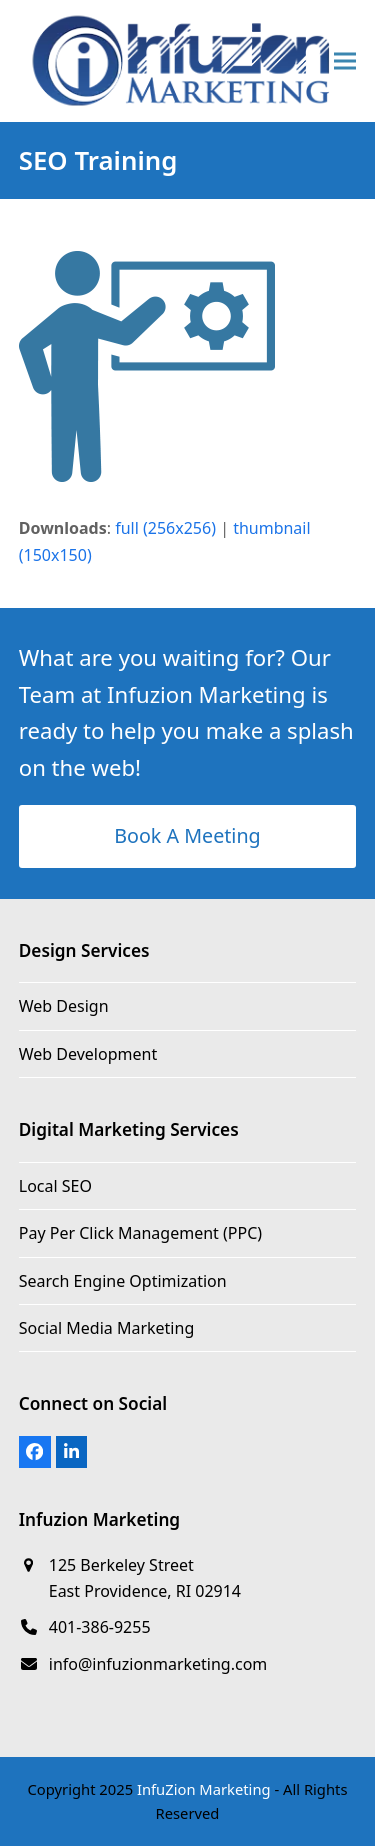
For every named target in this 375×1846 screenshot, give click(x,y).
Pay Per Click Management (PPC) (140, 1233)
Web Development (88, 1054)
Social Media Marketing (106, 1328)
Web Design (64, 1006)
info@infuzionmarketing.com (158, 1664)
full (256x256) (165, 528)
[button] (345, 60)
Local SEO (55, 1186)
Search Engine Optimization (123, 1281)
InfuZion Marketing (204, 1789)
